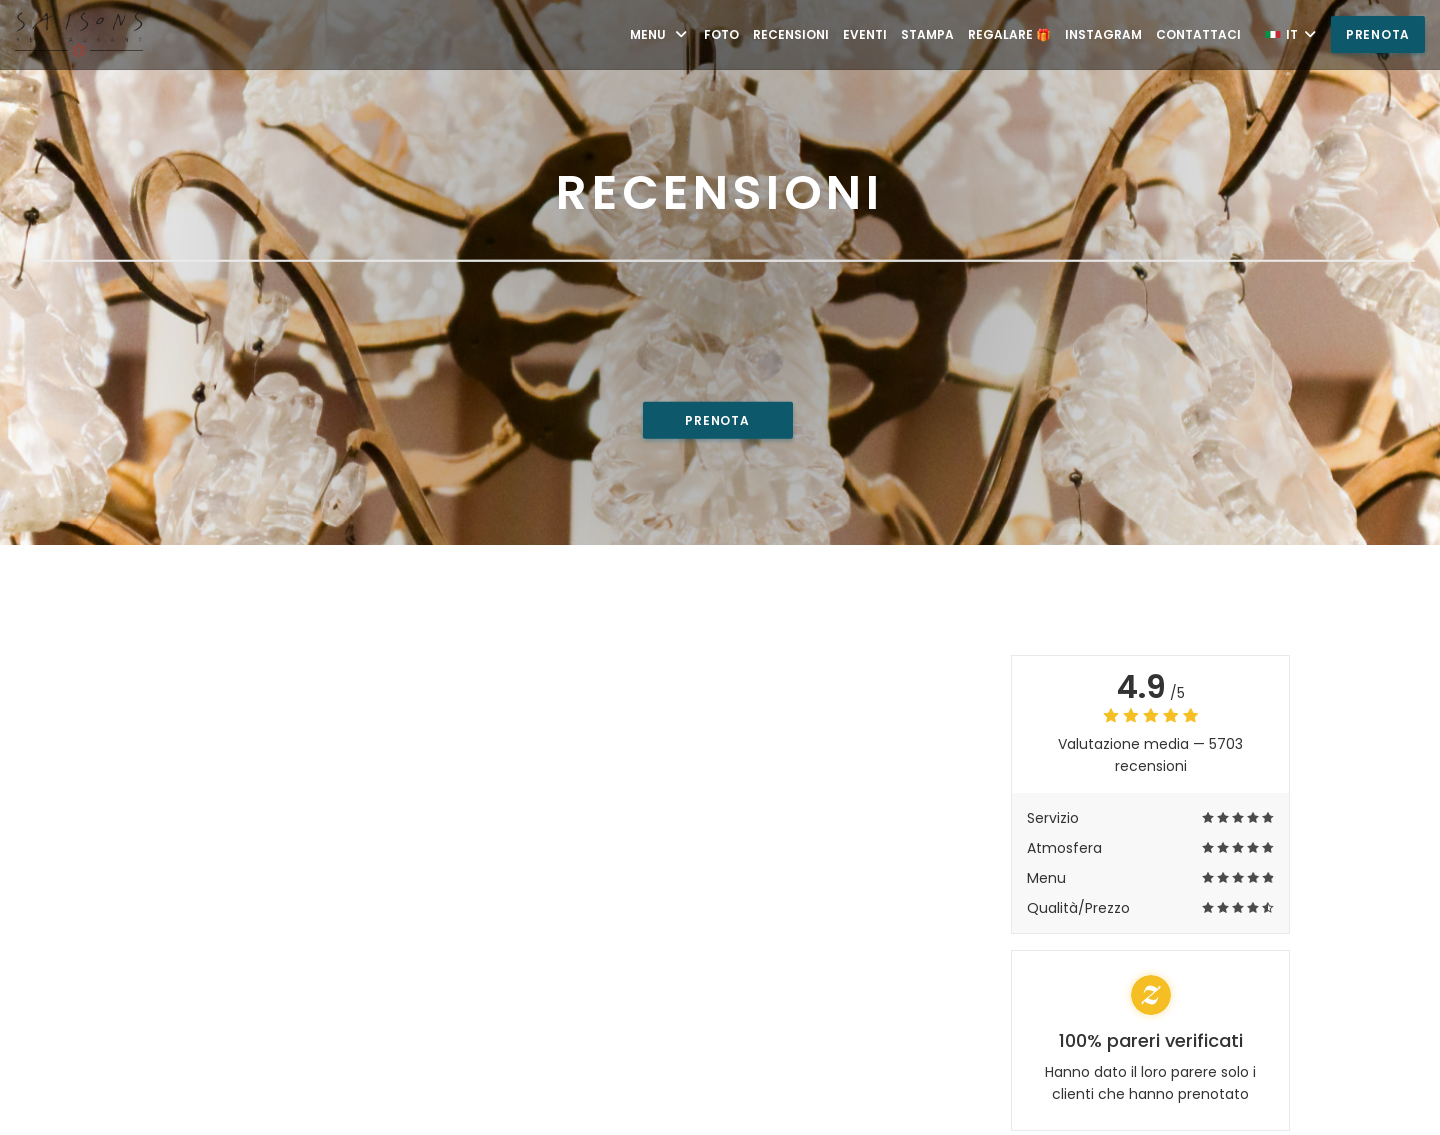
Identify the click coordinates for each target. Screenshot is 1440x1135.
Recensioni (791, 34)
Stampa (927, 34)
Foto (721, 34)
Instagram (1103, 34)
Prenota (1378, 34)
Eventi (865, 34)
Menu (660, 34)
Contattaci (1198, 34)
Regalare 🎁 (1009, 34)
